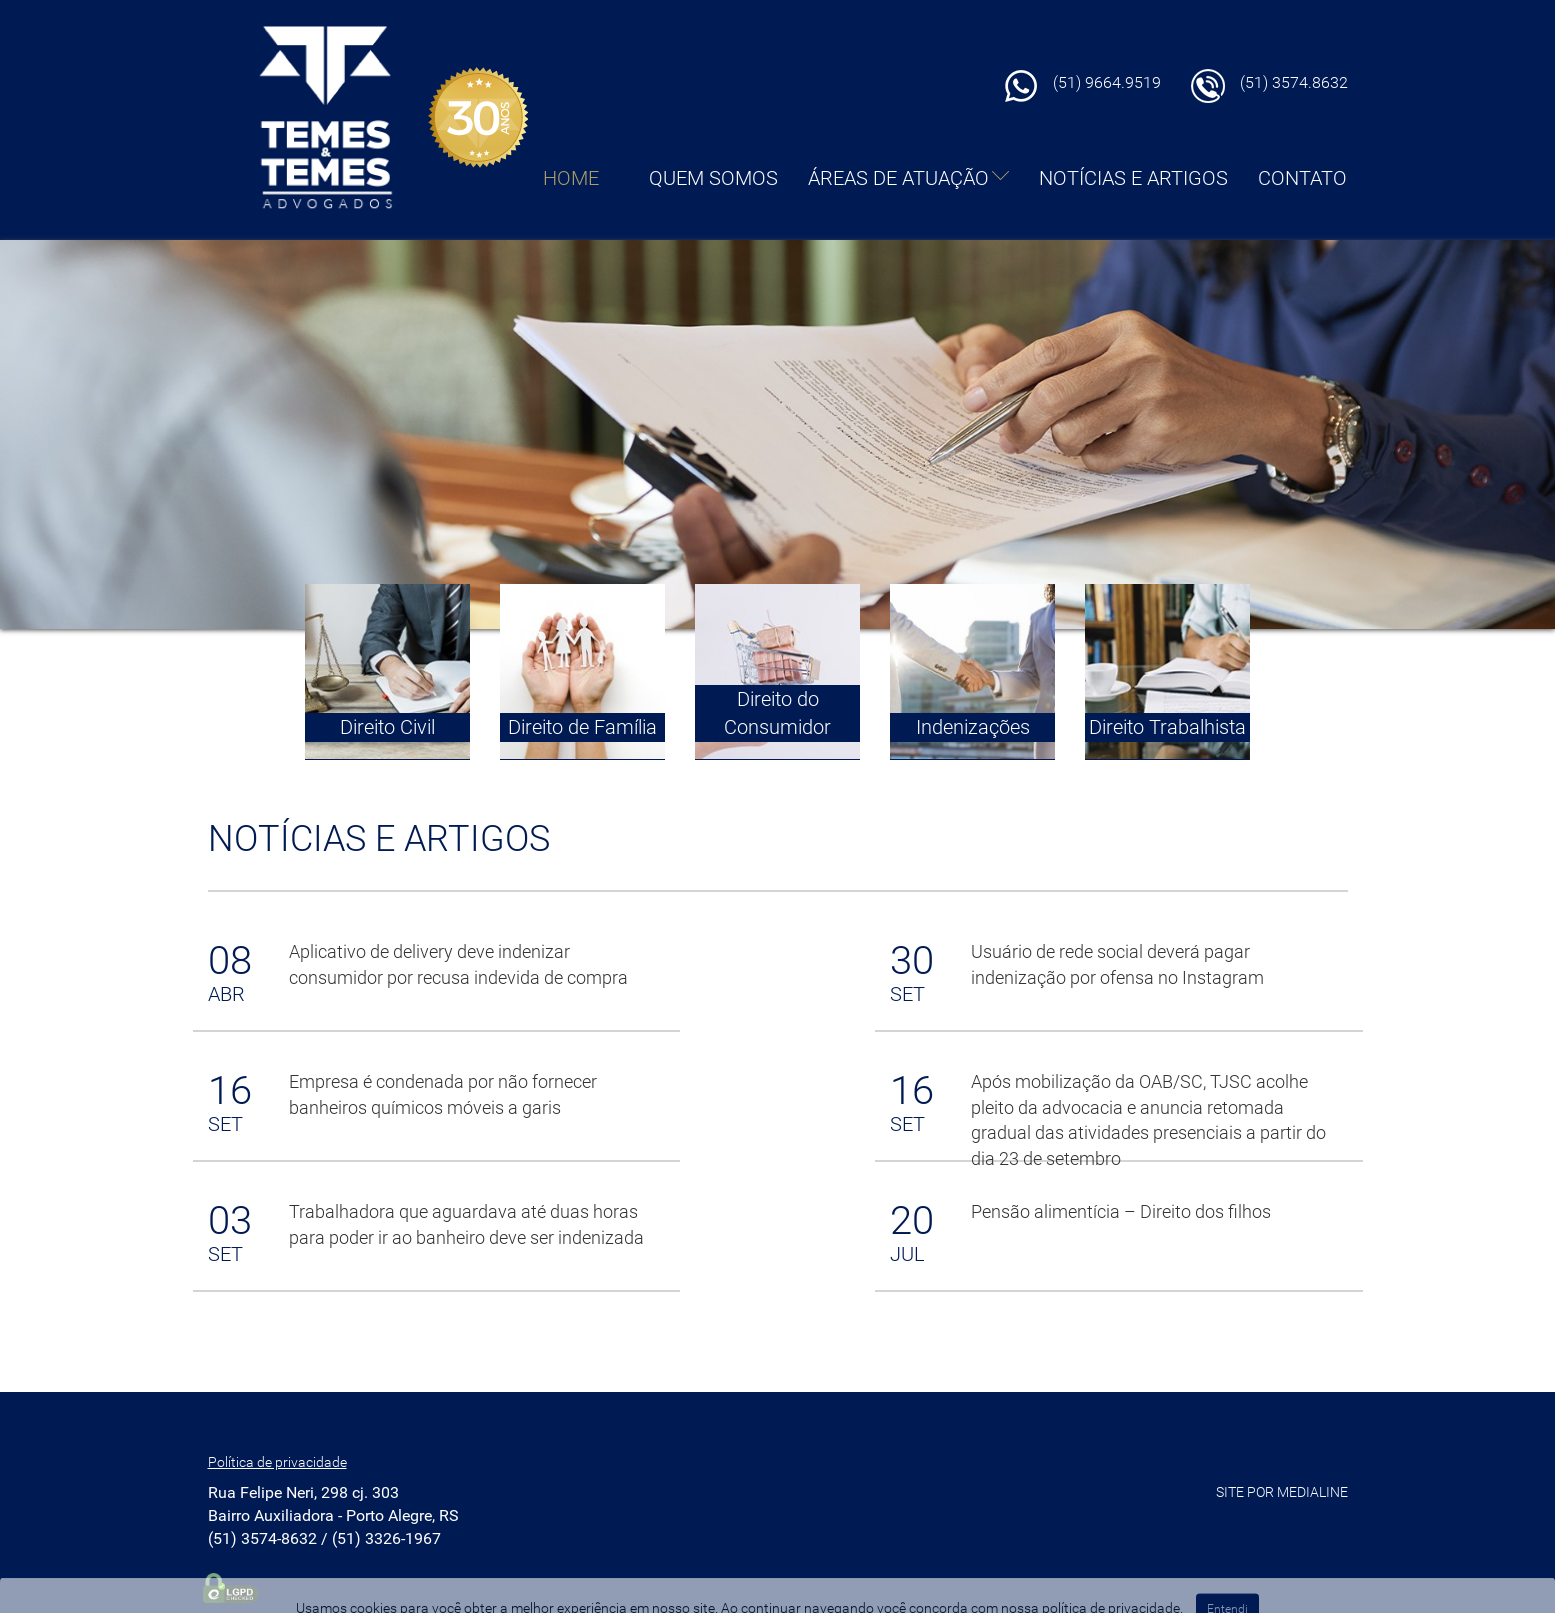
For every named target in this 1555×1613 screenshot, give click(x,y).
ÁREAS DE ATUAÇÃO (908, 178)
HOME (571, 178)
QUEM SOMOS (713, 178)
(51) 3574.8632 (1294, 82)
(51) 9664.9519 (1107, 82)
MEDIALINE (1312, 1492)
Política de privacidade (277, 1462)
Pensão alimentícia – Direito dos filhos (1121, 1211)
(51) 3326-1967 (386, 1538)
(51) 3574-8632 (262, 1538)
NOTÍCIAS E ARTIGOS (1133, 178)
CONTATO (1302, 178)
